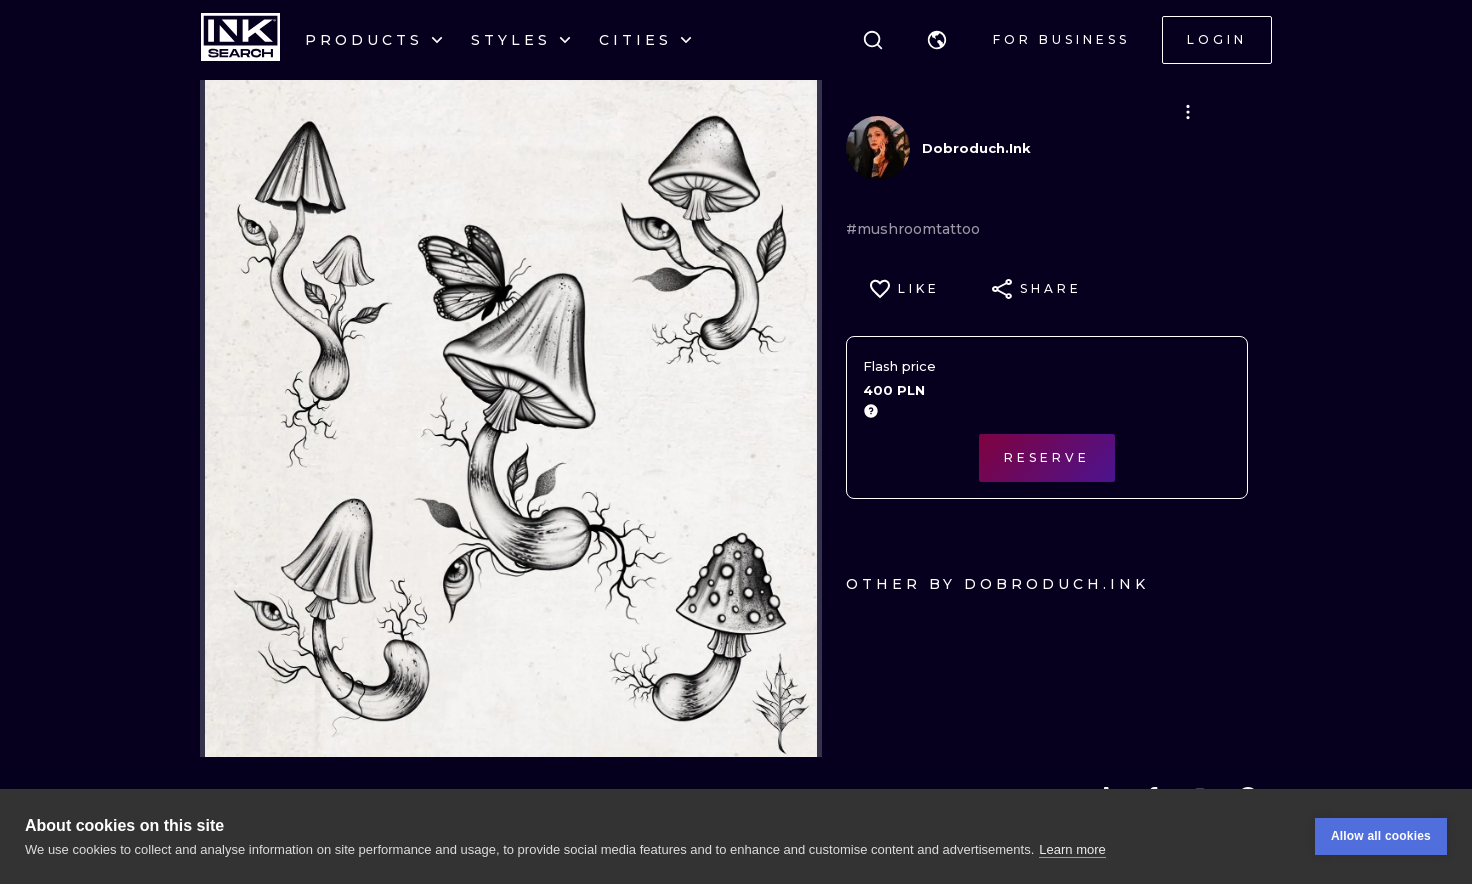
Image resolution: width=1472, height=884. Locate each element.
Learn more (1072, 849)
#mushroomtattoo (913, 229)
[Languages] (937, 40)
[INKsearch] (240, 40)
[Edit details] (1188, 112)
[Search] (873, 40)
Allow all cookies (1381, 836)
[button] (937, 40)
